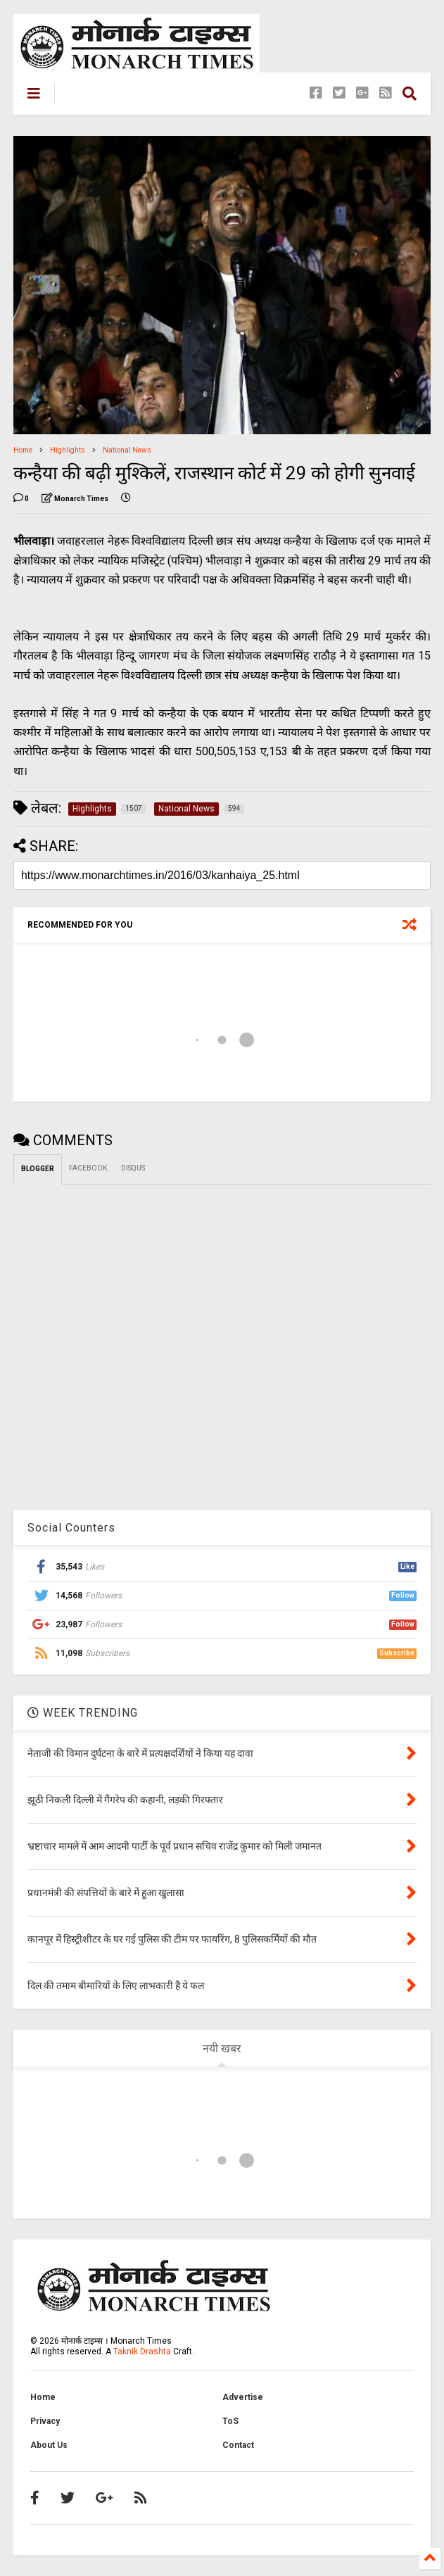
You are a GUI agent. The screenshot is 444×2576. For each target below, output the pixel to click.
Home (22, 450)
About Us (49, 2445)
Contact (238, 2445)
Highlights (67, 450)
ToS (230, 2421)
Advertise (242, 2397)
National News (127, 450)
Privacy (45, 2421)
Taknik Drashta (142, 2351)
